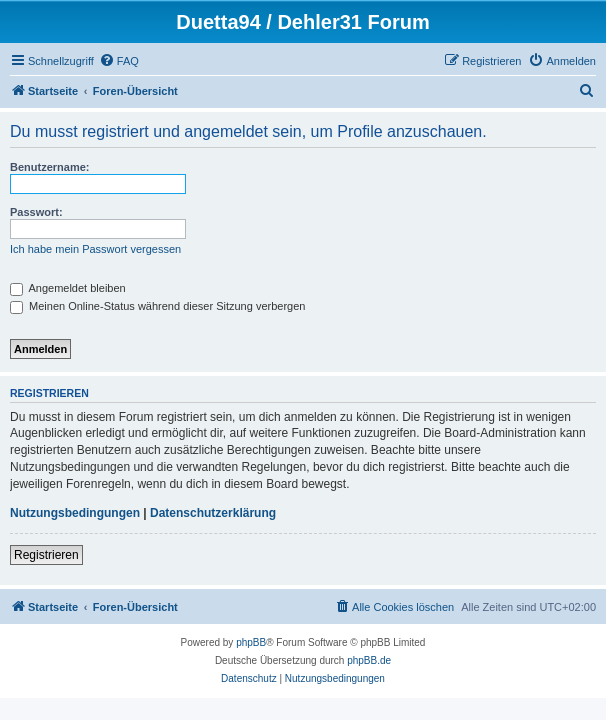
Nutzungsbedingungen (75, 513)
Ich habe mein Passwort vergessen (95, 249)
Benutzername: (49, 167)
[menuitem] (119, 61)
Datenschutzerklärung (213, 513)
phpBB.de (369, 660)
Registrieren (46, 555)
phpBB (251, 642)
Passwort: (36, 212)
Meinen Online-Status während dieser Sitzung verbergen (157, 306)
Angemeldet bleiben (68, 288)
